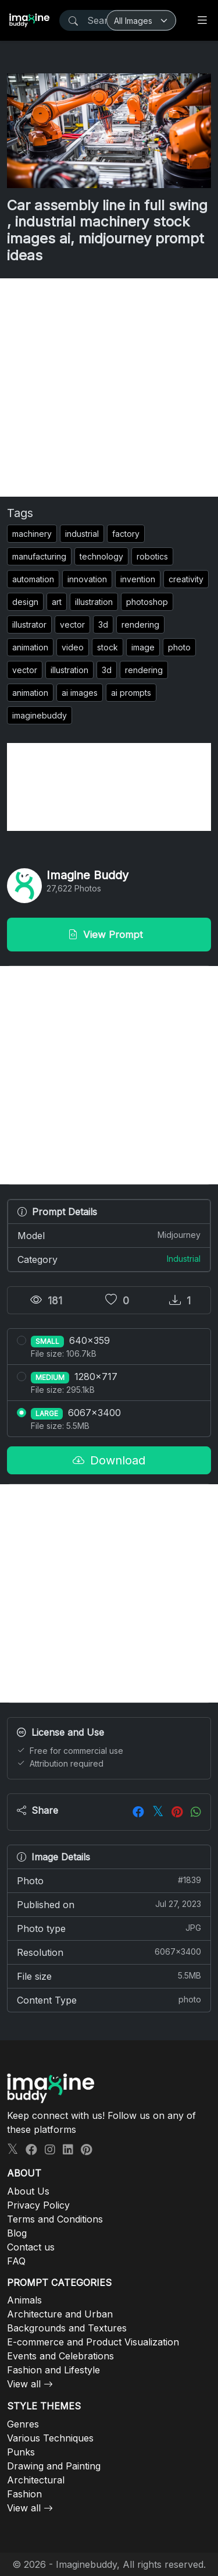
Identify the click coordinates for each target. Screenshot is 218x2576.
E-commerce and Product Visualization (93, 2342)
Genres (23, 2424)
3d (103, 624)
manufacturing (39, 556)
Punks (21, 2452)
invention (137, 579)
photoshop (147, 602)
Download (109, 1460)
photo (179, 647)
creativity (186, 579)
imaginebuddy (39, 715)
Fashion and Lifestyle (53, 2370)
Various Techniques (50, 2438)
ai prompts (131, 693)
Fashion (24, 2494)
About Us (28, 2191)
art (57, 602)
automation (33, 579)
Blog (17, 2233)
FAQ (16, 2261)
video (73, 647)
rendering (140, 624)
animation (30, 647)
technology (101, 556)
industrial (82, 534)
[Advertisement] (109, 387)
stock (107, 647)
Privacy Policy (38, 2205)
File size (109, 1975)
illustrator (29, 624)
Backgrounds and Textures (67, 2328)
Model (109, 1235)
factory (126, 534)
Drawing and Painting (54, 2466)
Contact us (31, 2247)
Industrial (184, 1259)
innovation (87, 579)
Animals (24, 2300)
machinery (32, 534)
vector (72, 624)
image (143, 647)
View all (24, 2384)
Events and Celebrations (60, 2356)
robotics (152, 556)
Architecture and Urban (60, 2314)
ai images (80, 693)
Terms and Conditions (55, 2219)
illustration (94, 602)
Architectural (36, 2480)
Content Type (109, 1999)
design (25, 602)
